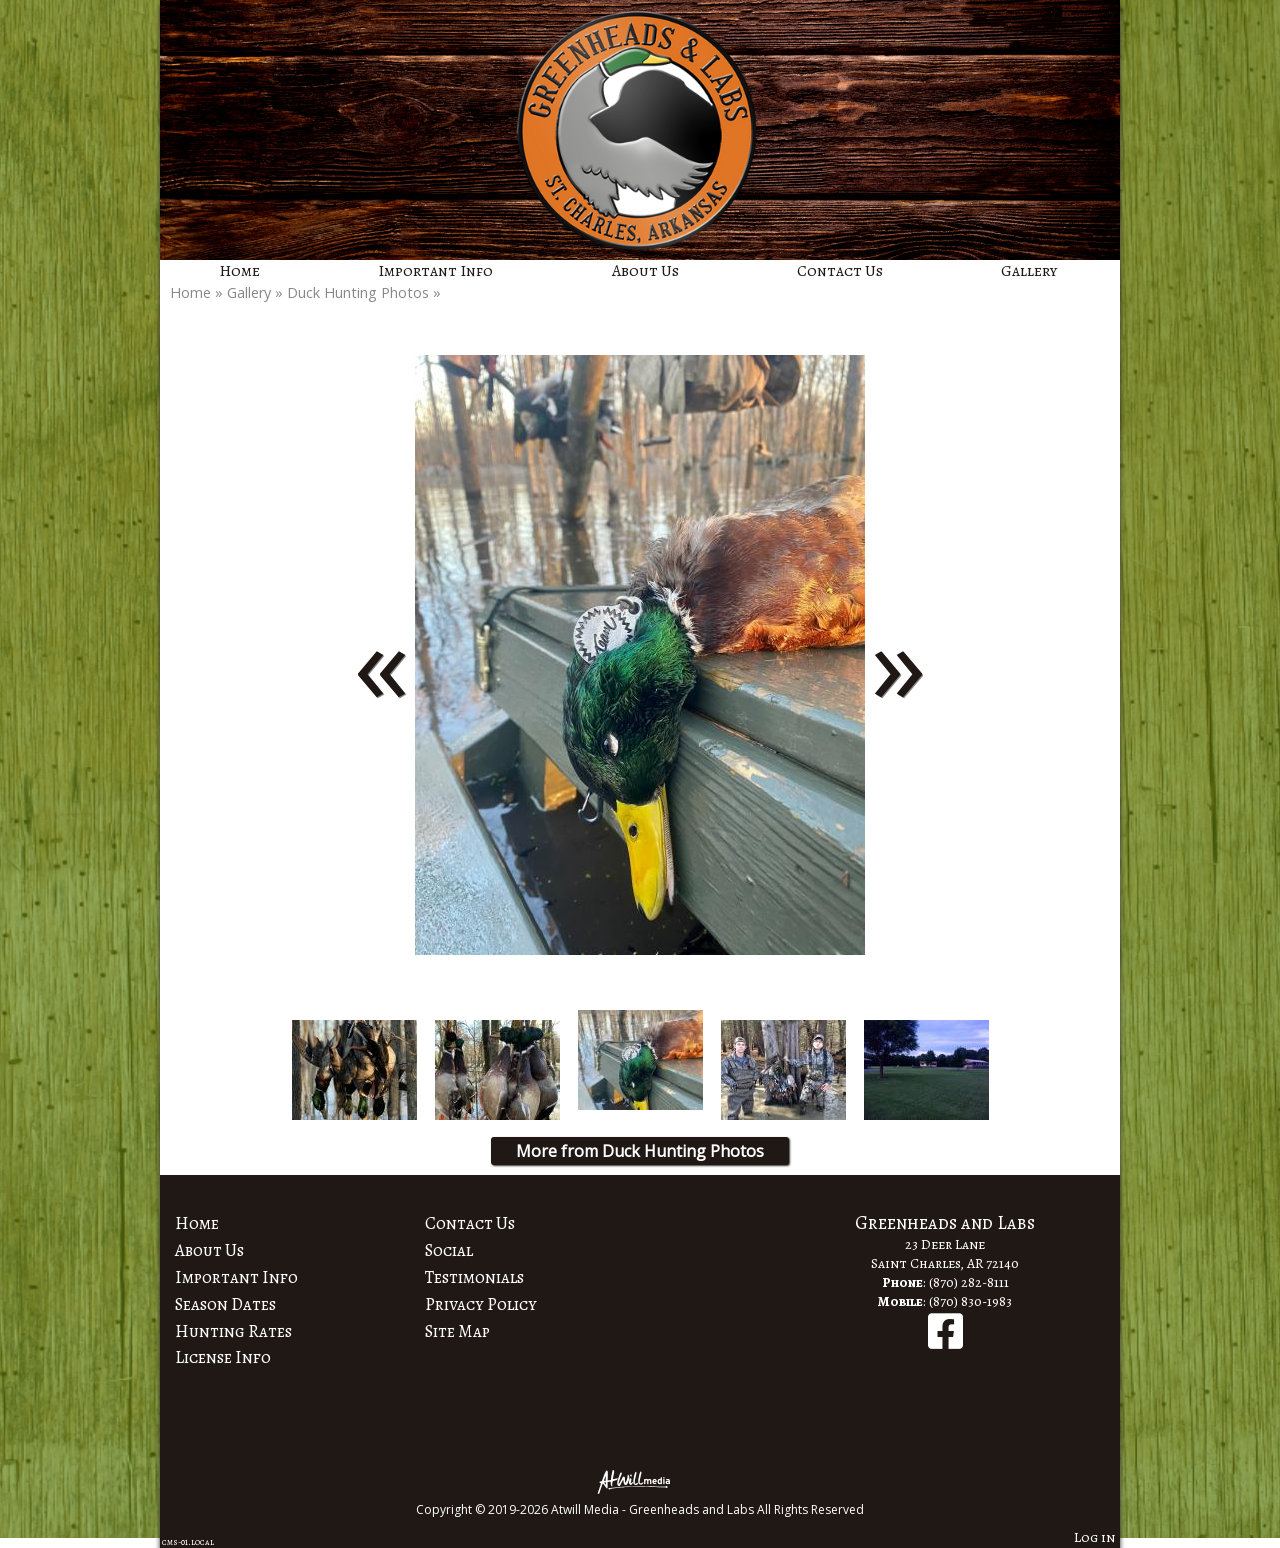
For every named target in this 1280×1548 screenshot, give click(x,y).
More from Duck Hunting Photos (640, 1151)
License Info (223, 1357)
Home (239, 270)
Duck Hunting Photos (358, 292)
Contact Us (840, 270)
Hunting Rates (233, 1331)
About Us (645, 270)
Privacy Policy (481, 1304)
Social (449, 1250)
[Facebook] (945, 1341)
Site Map (457, 1331)
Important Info (435, 270)
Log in (1094, 1537)
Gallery (1029, 270)
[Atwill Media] (640, 1480)
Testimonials (474, 1277)
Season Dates (225, 1304)
